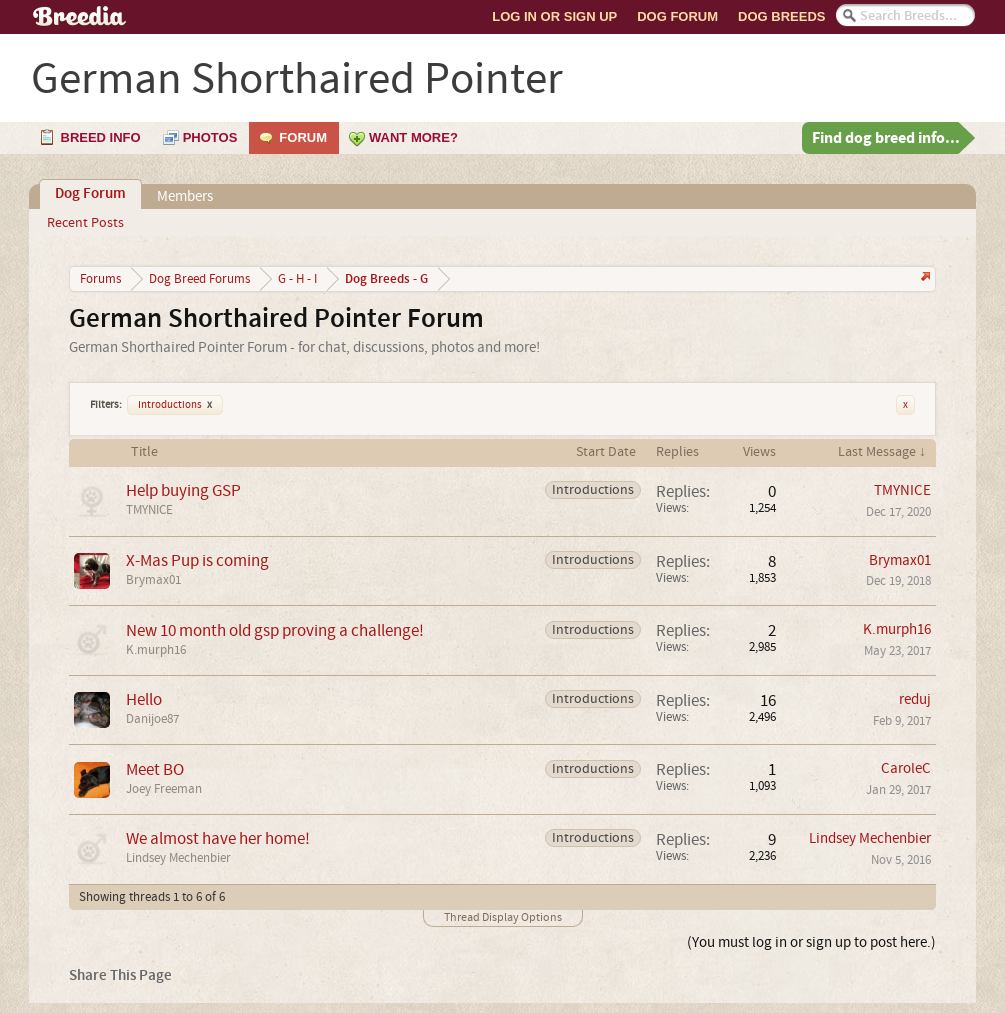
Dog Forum (677, 16)
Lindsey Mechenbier (178, 858)
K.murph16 (156, 650)
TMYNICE (149, 510)
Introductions (175, 405)
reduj (915, 699)
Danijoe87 (152, 719)
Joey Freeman (164, 789)
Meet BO (155, 769)
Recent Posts (85, 223)
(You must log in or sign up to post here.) (811, 942)
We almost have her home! (218, 838)
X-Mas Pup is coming (197, 560)
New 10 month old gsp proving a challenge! (275, 630)
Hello (144, 699)
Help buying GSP (183, 490)
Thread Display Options (503, 917)
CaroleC (906, 768)
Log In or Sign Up (554, 16)
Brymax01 (153, 580)
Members (185, 196)
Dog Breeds (781, 16)
